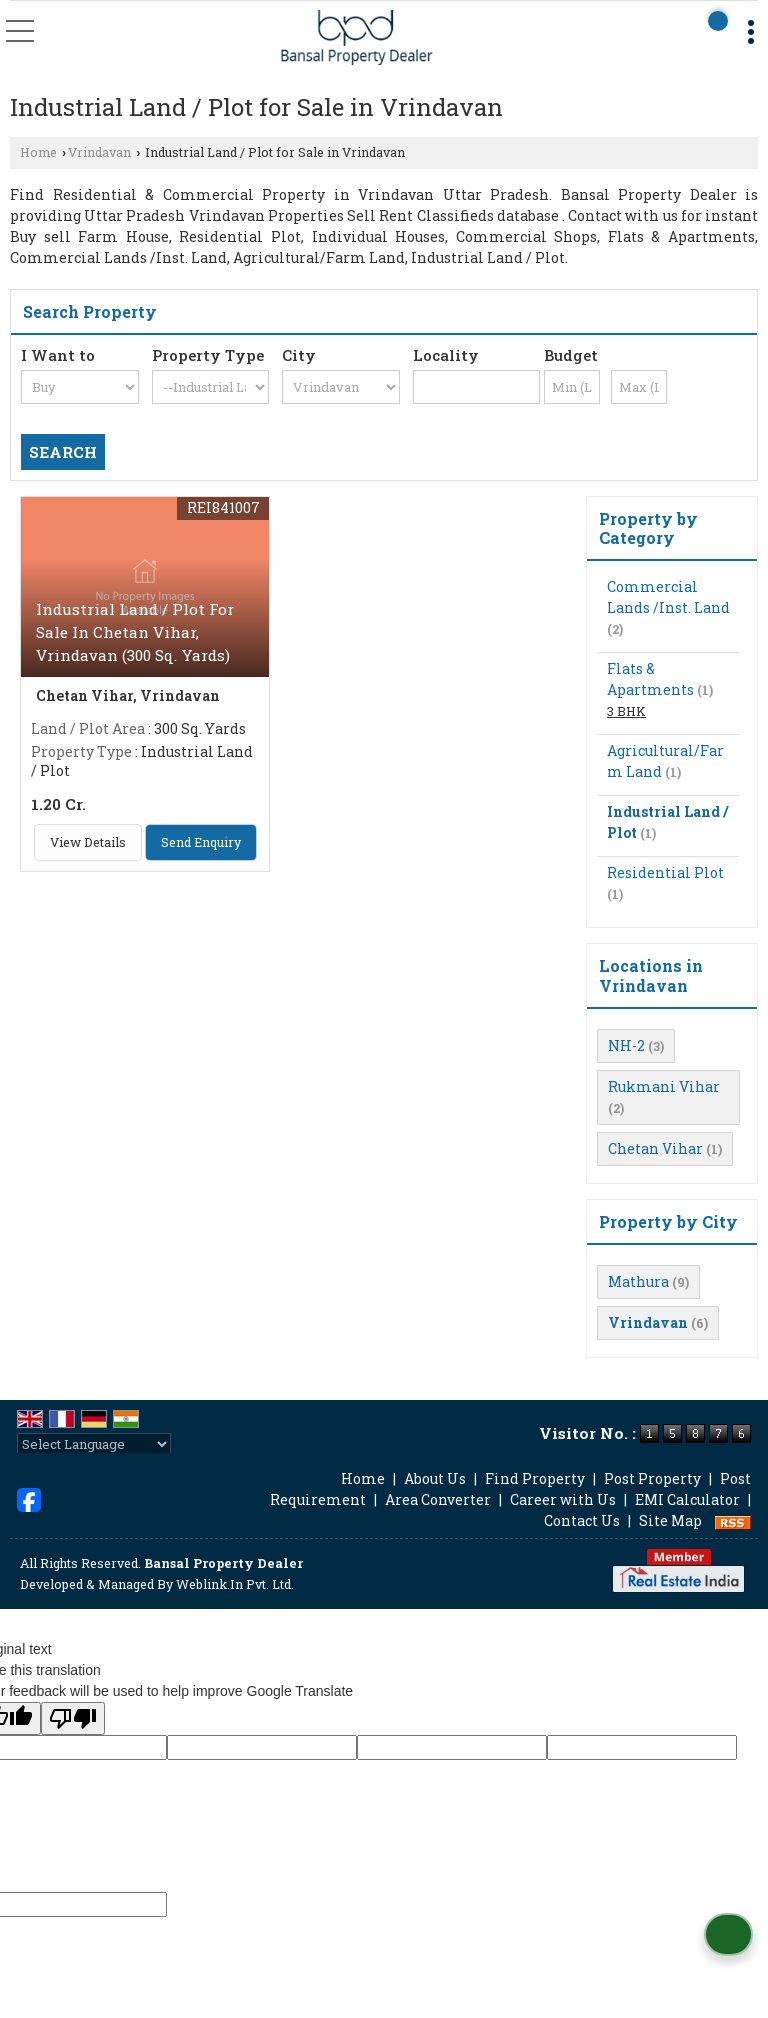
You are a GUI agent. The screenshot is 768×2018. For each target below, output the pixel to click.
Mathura (638, 1281)
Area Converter (438, 1499)
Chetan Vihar (655, 1148)
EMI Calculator (687, 1499)
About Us (435, 1478)
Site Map (670, 1520)
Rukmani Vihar (664, 1086)
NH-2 (626, 1045)
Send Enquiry (201, 842)
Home (38, 152)
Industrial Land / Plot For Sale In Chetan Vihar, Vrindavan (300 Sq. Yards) (135, 632)
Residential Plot (665, 872)
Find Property (535, 1478)
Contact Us (582, 1520)
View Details (88, 842)
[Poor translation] (73, 1718)
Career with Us (563, 1499)
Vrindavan (99, 152)
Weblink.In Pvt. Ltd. (235, 1584)
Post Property (652, 1478)
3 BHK (626, 711)
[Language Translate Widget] (94, 1444)
